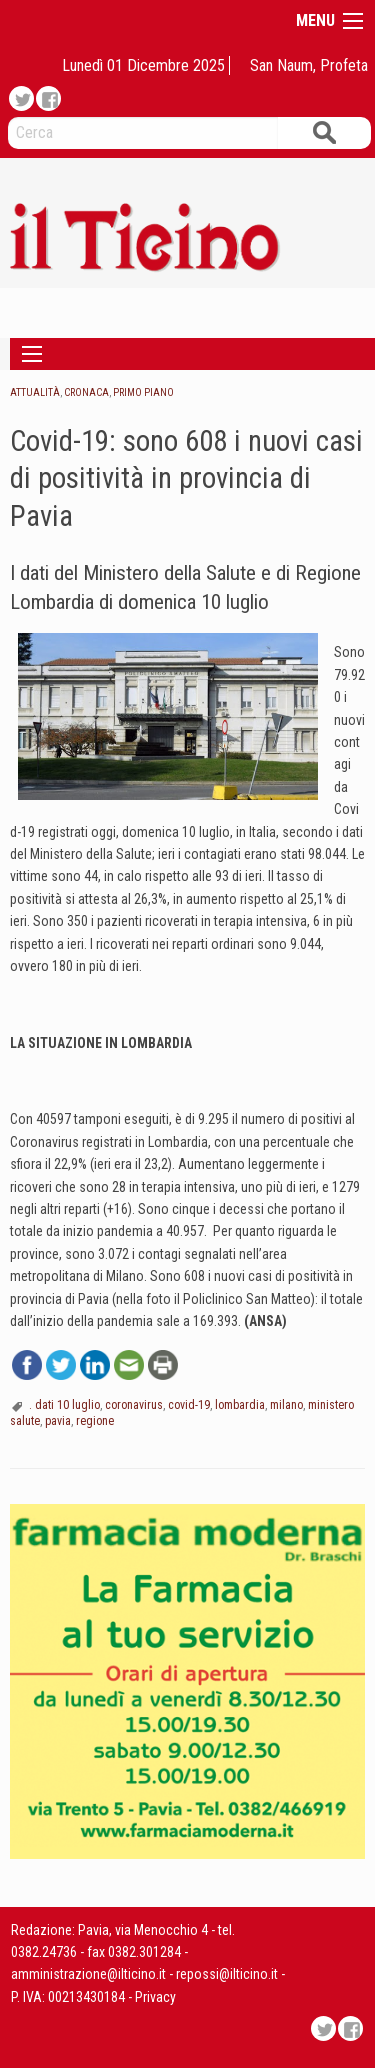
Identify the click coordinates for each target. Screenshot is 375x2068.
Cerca (324, 132)
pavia (58, 1421)
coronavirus (134, 1405)
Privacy (155, 1997)
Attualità (35, 392)
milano (286, 1405)
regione (95, 1421)
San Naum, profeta (309, 65)
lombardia (240, 1405)
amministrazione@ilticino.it (88, 1974)
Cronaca (86, 392)
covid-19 (189, 1405)
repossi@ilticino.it (227, 1974)
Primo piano (143, 392)
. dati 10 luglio (64, 1405)
